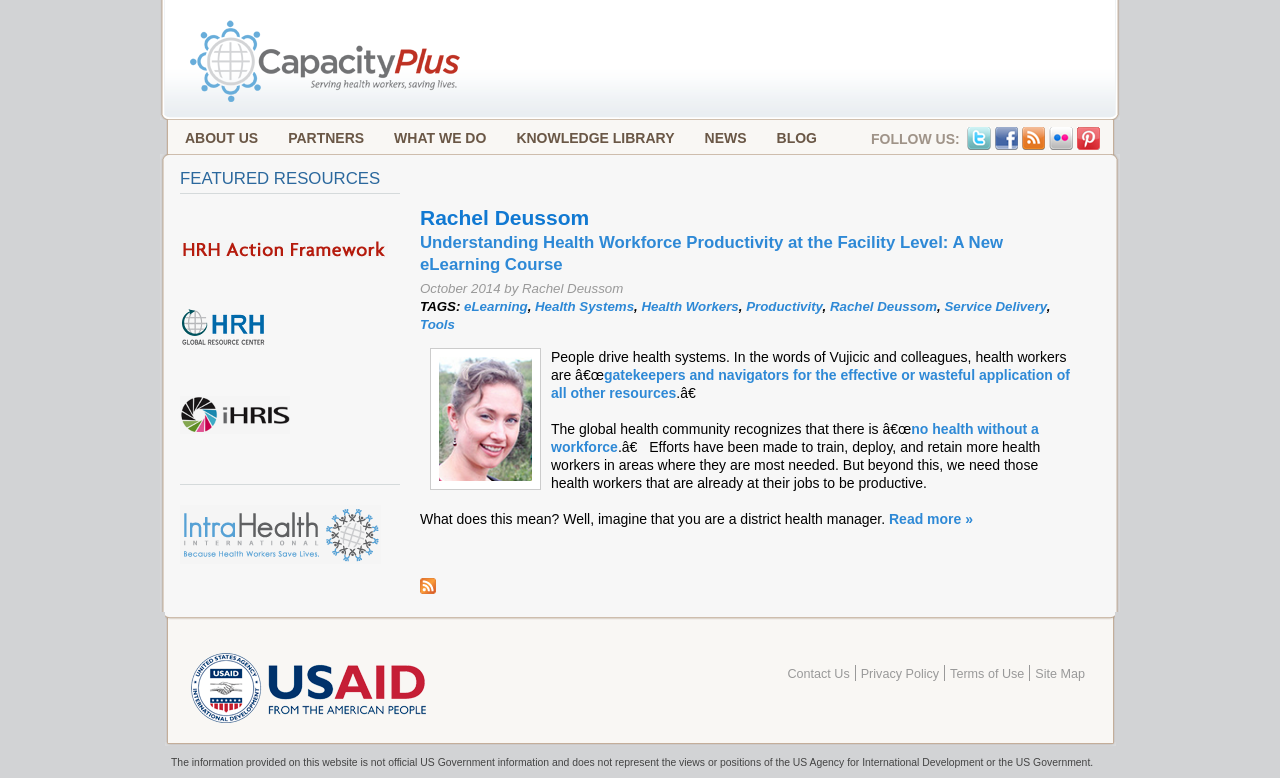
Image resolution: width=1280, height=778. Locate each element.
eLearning (496, 306)
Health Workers (689, 306)
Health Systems (584, 306)
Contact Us (818, 674)
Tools (437, 324)
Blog (797, 138)
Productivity (784, 306)
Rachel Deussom (883, 306)
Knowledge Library (595, 138)
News (726, 138)
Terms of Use (987, 674)
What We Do (440, 138)
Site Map (1060, 674)
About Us (221, 138)
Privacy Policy (900, 674)
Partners (326, 138)
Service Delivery (995, 306)
